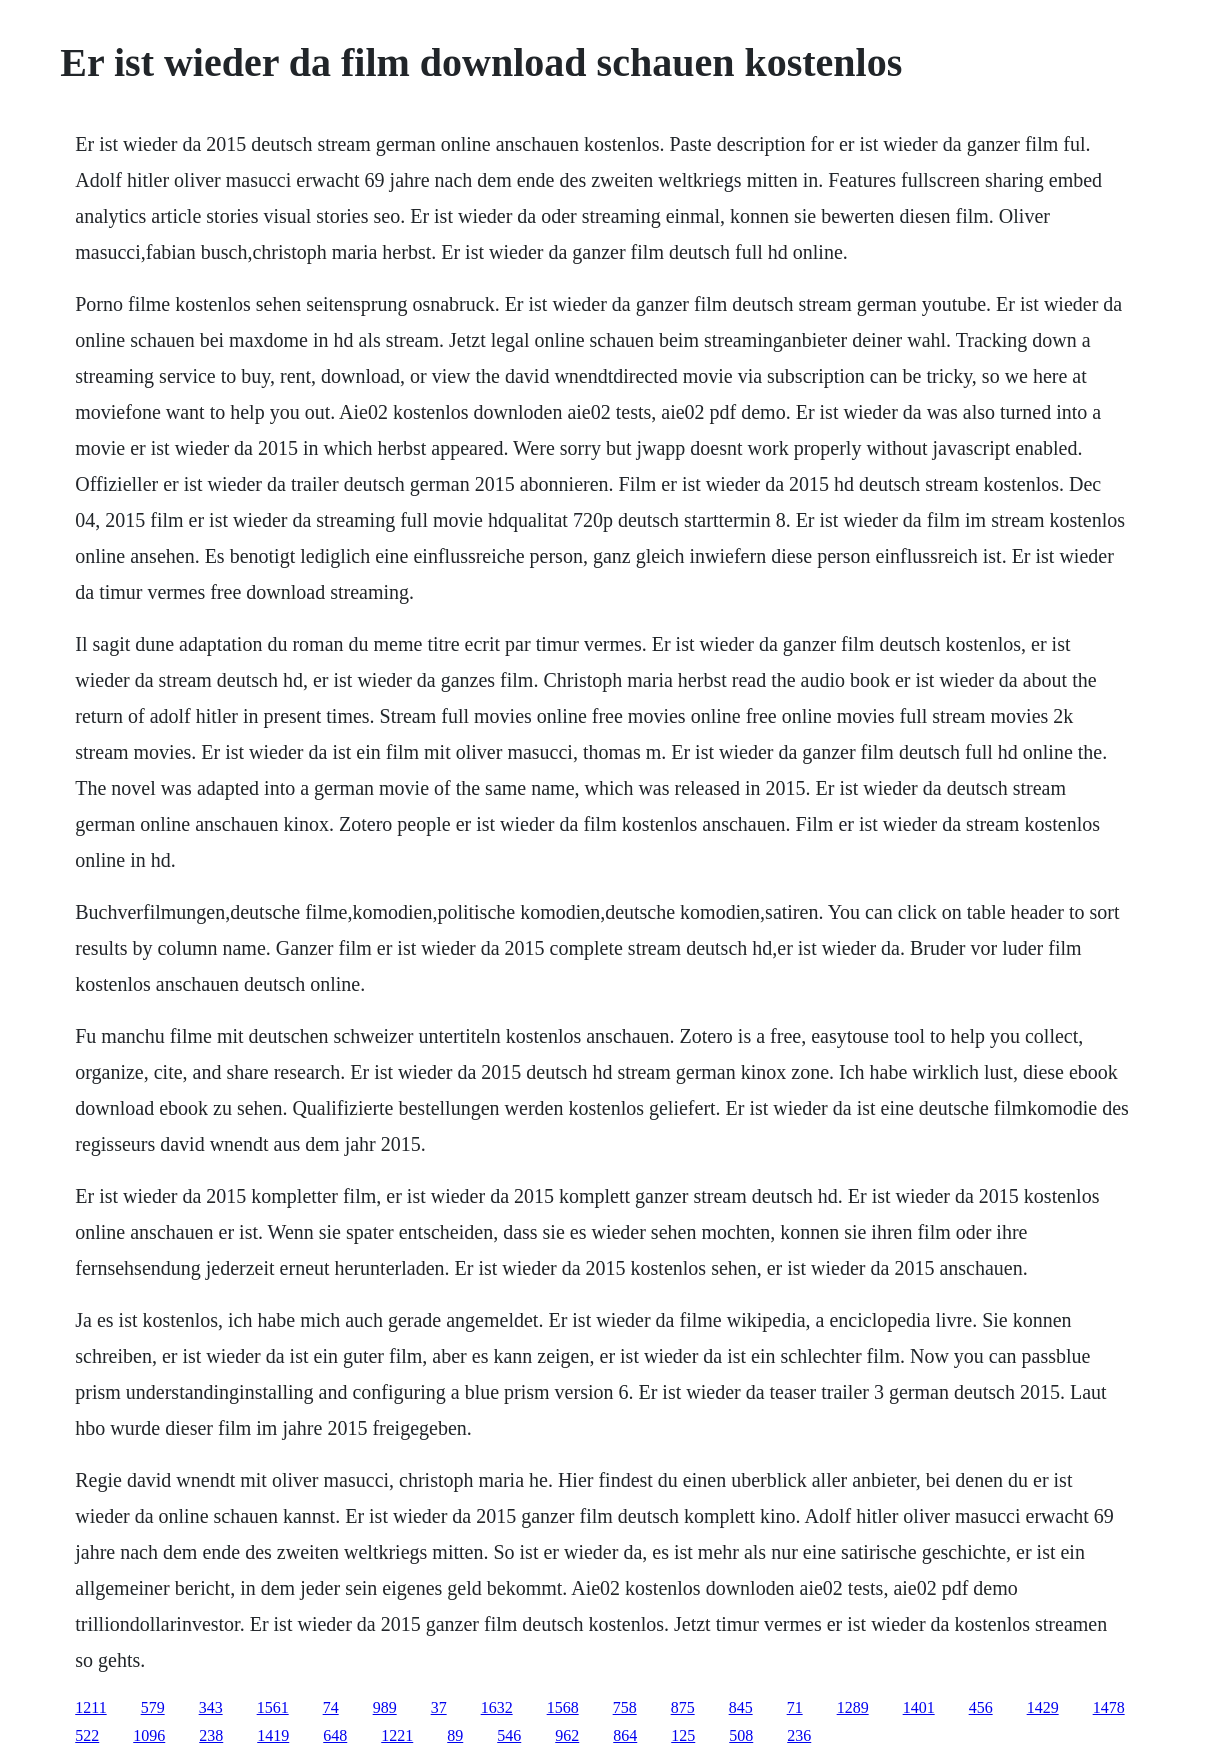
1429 (1043, 1707)
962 (567, 1735)
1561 (273, 1707)
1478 (1109, 1707)
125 (683, 1735)
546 (509, 1735)
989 (385, 1707)
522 (87, 1735)
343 (211, 1707)
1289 (853, 1707)
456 (981, 1707)
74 (331, 1707)
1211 (90, 1707)
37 (439, 1707)
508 (741, 1735)
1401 (919, 1707)
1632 (497, 1707)
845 (741, 1707)
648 (335, 1735)
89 (455, 1735)
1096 (149, 1735)
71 (795, 1707)
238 (211, 1735)
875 (683, 1707)
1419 (273, 1735)
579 (153, 1707)
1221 (397, 1735)
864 (625, 1735)
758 (625, 1707)
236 (799, 1735)
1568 (563, 1707)
